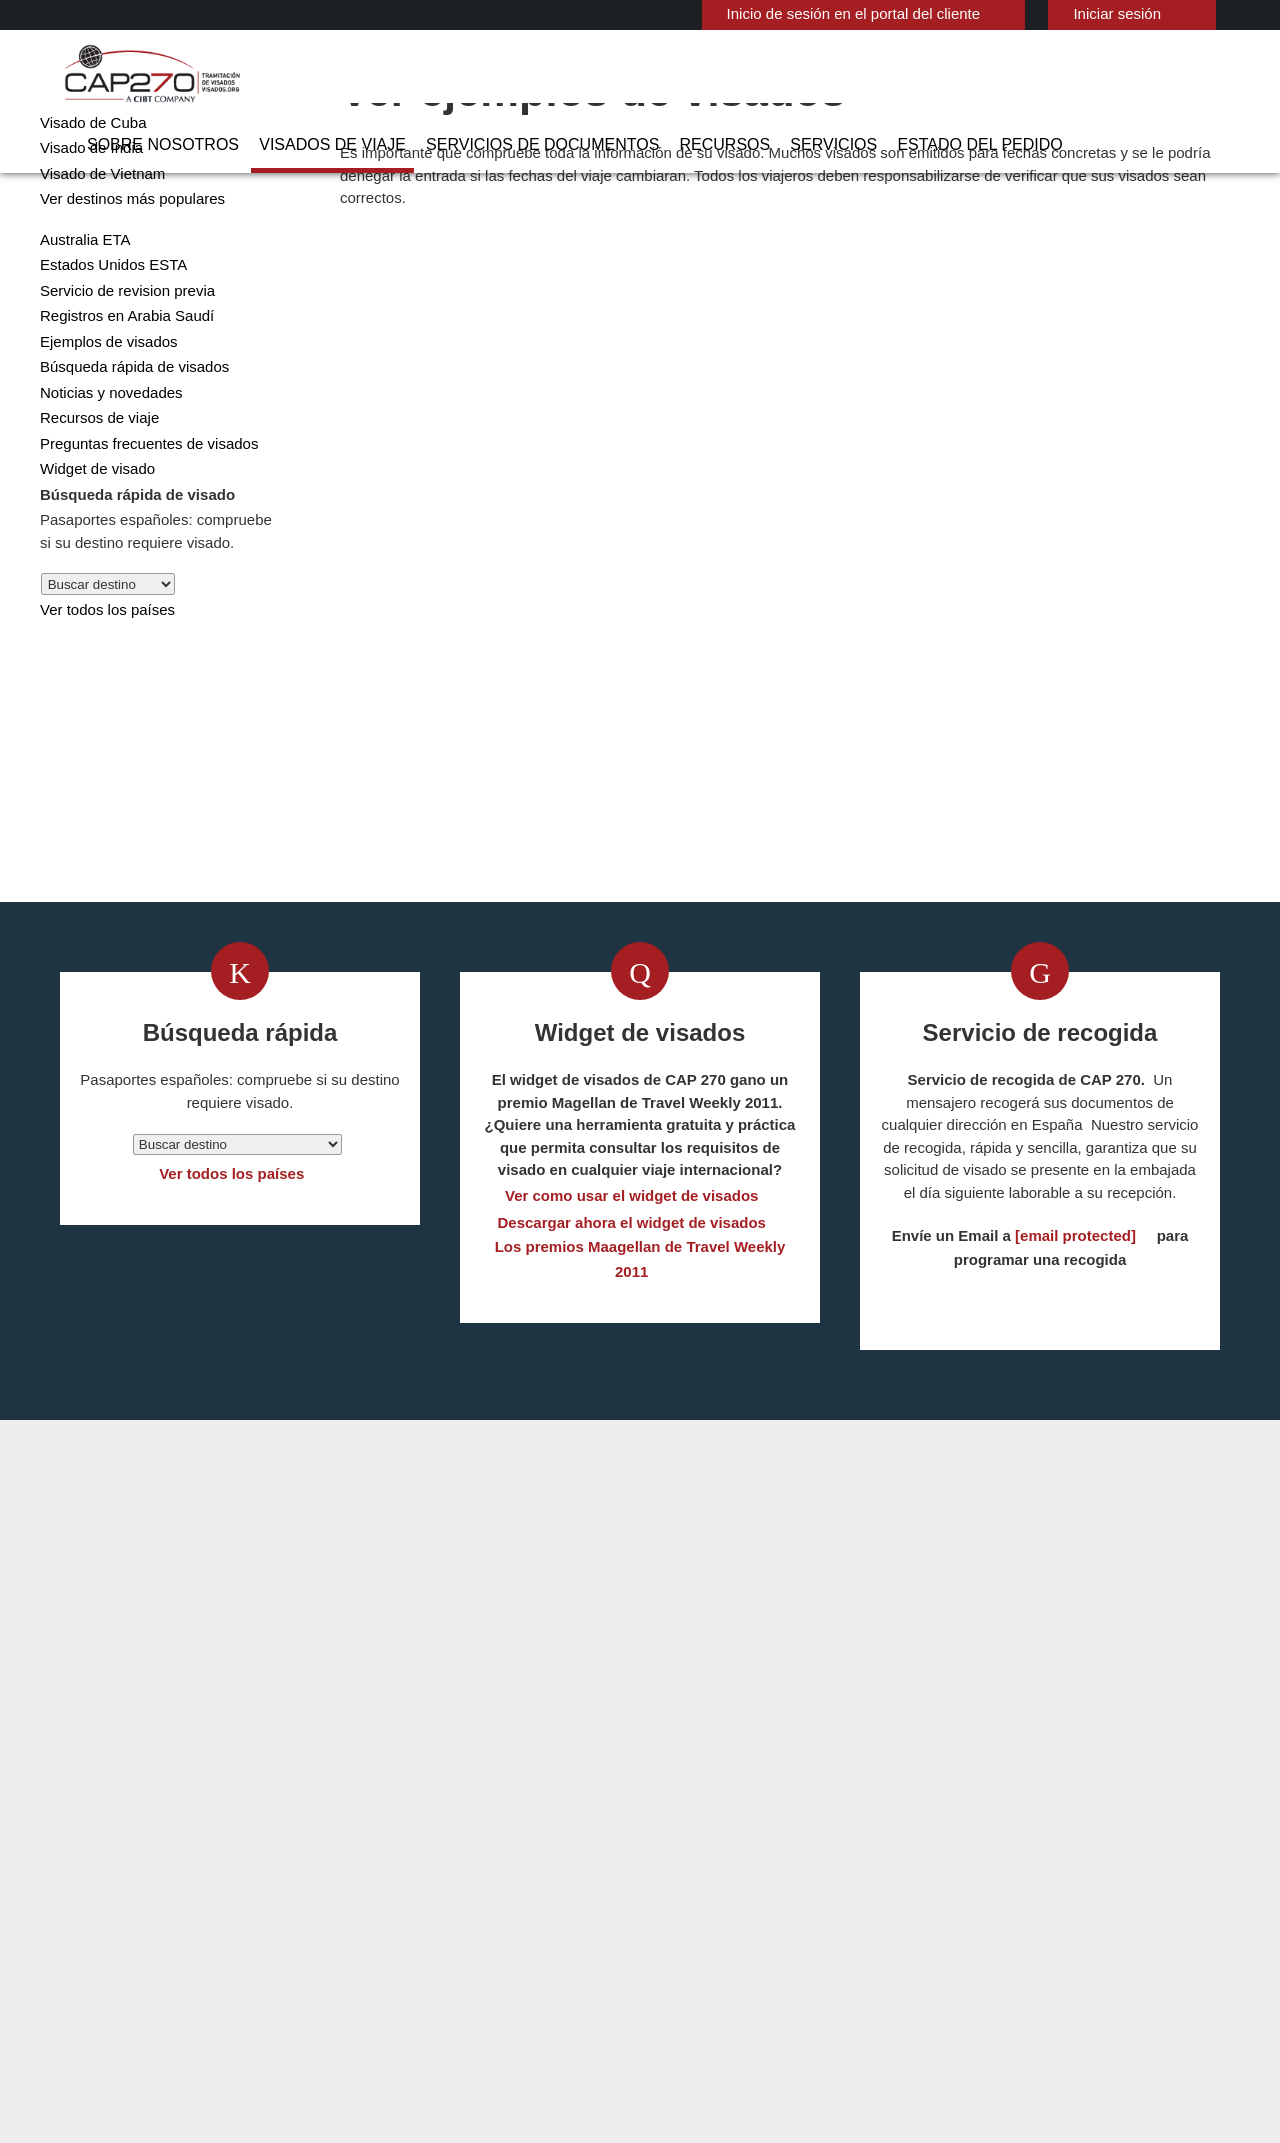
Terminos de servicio (802, 2030)
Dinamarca (527, 1805)
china (392, 1805)
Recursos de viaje (94, 495)
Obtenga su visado (459, 916)
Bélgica (518, 1760)
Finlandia (522, 1850)
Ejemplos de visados (102, 419)
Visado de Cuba (87, 200)
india (390, 1895)
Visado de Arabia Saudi (714, 1850)
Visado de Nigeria (698, 1872)
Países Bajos (534, 1917)
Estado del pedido (992, 75)
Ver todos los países (102, 687)
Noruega (402, 1917)
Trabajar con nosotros (1058, 2030)
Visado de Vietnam (97, 251)
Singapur (522, 1940)
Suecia (395, 1962)
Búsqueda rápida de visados (127, 444)
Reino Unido (413, 1940)
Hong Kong (410, 1872)
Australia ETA (81, 317)
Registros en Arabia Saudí (119, 393)
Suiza (511, 1962)
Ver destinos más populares (126, 276)
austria (397, 1760)
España (397, 1827)
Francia (397, 1850)
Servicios (864, 75)
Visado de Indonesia (707, 1827)
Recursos (771, 75)
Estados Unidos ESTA (107, 342)
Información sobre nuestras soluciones (244, 2030)
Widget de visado (93, 546)
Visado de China (90, 174)
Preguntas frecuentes (468, 2030)
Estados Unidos (544, 1827)
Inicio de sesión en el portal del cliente (819, 13)
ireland (516, 1872)
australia (522, 1737)
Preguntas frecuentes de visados (144, 521)
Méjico (515, 1895)
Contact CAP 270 (967, 1760)
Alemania (403, 1737)
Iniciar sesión (1069, 13)
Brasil (392, 1782)
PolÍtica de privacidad (638, 2030)
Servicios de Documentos (615, 75)
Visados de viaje (436, 75)
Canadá (518, 1782)
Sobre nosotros (290, 75)
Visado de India (86, 225)
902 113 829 (949, 1737)
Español (1207, 12)
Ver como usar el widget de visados (632, 1325)
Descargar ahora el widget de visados (632, 1352)
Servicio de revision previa (120, 368)
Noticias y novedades (106, 470)
